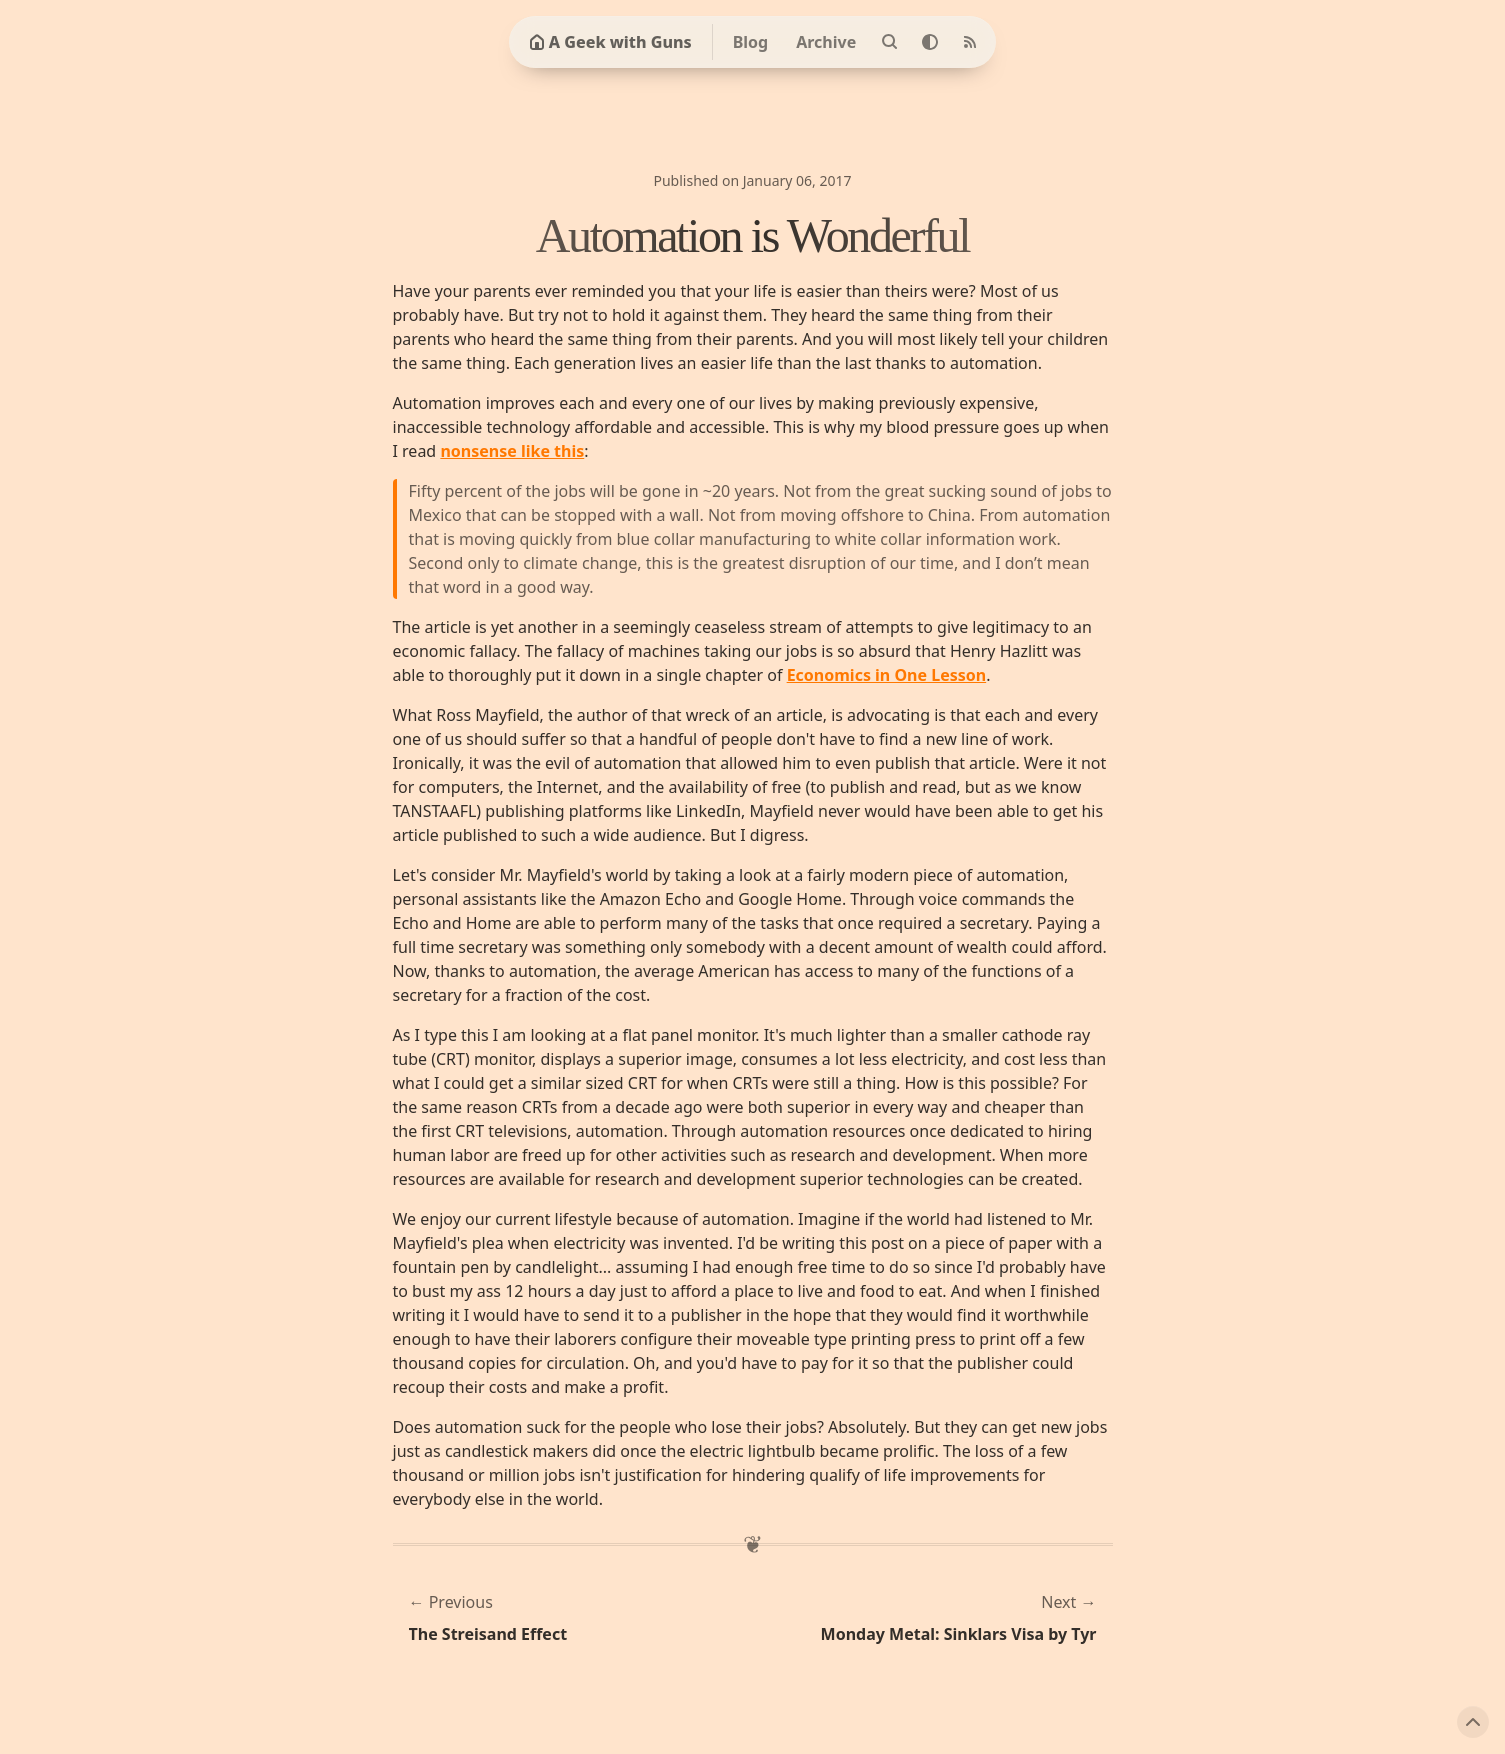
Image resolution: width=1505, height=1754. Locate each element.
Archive (826, 42)
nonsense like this (512, 451)
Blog (751, 42)
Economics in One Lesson (887, 675)
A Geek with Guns (610, 42)
